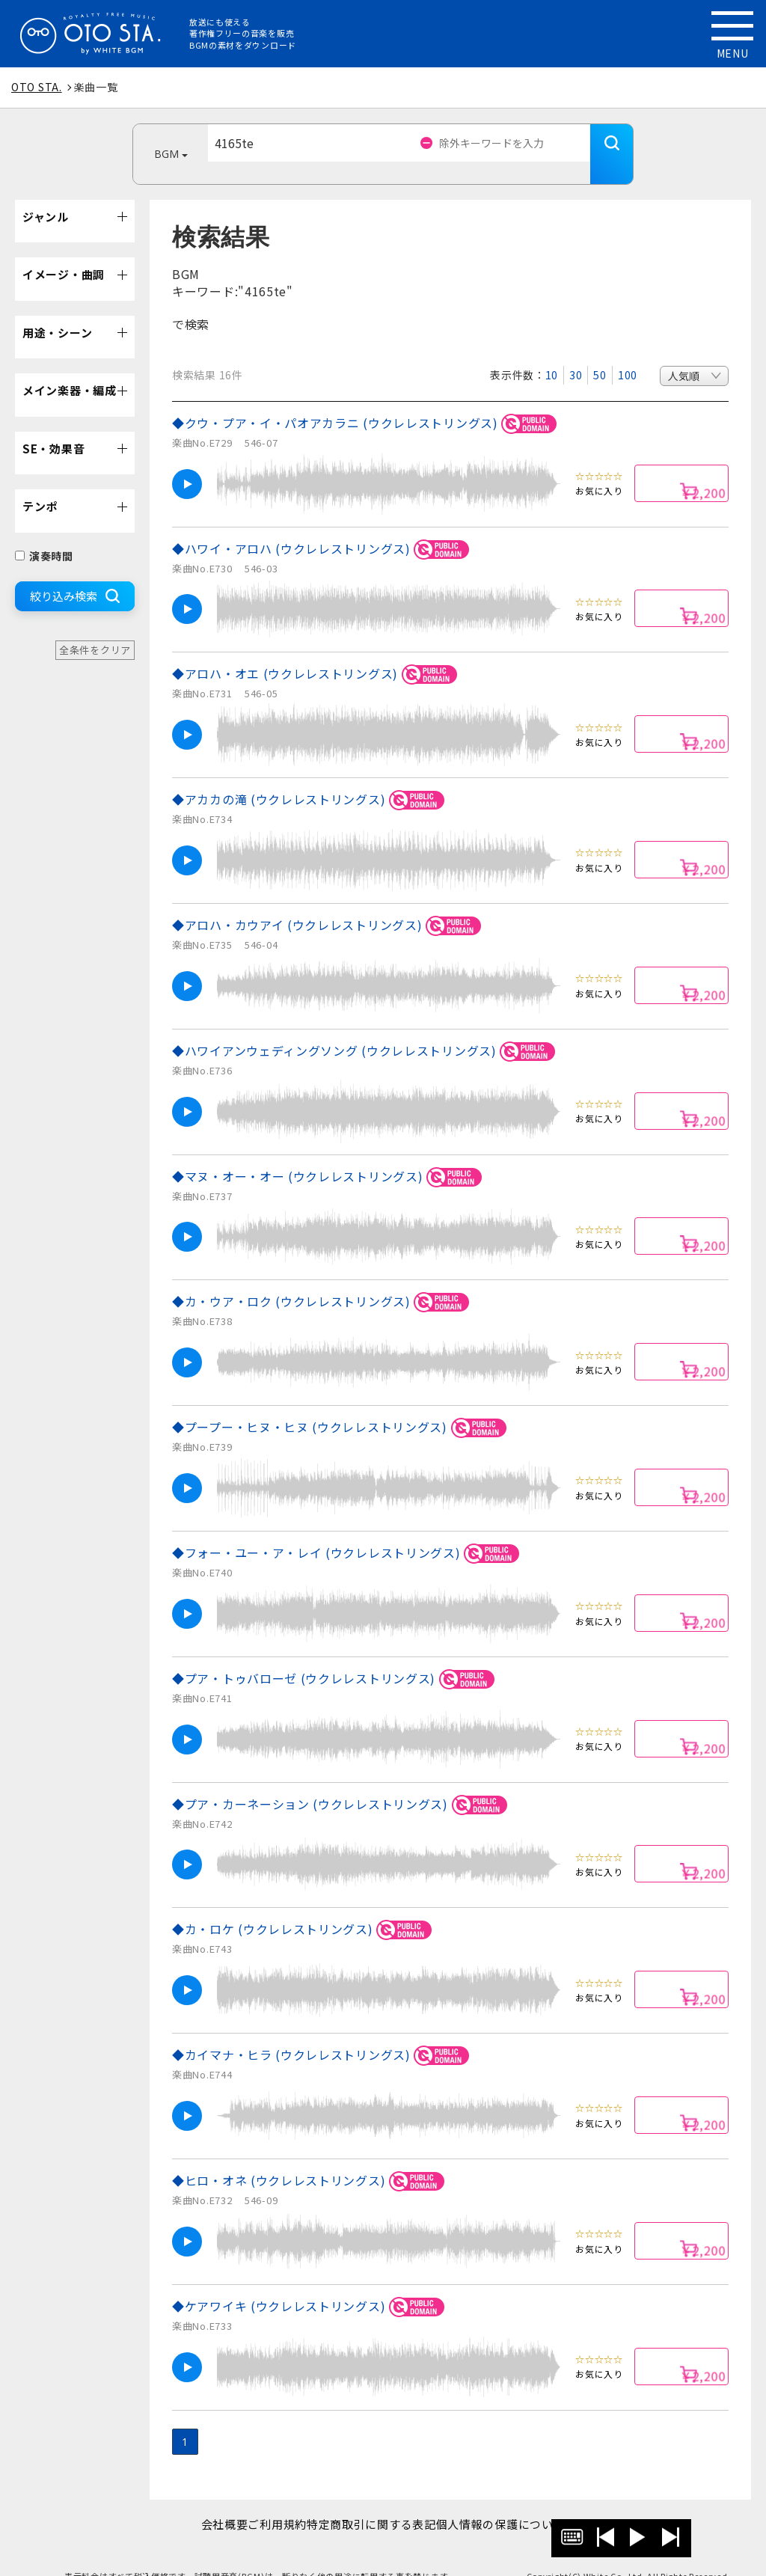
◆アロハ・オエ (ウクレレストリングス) (317, 652)
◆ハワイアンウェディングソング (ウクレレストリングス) (366, 1029)
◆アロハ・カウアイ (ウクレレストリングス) (328, 903)
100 (627, 352)
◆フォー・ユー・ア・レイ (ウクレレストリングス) (348, 1531)
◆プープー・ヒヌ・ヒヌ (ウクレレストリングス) (341, 1405)
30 (575, 352)
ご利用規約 (269, 2501)
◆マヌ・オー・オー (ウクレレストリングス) (329, 1155)
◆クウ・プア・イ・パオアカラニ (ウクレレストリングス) (366, 401)
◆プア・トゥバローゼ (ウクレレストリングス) (335, 1657)
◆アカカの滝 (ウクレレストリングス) (310, 778)
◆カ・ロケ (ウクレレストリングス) (304, 1907)
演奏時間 (44, 533)
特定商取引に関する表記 (379, 2501)
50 (599, 352)
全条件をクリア (95, 627)
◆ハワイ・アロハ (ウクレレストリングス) (323, 527)
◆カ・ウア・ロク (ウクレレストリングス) (323, 1280)
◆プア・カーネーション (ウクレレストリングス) (342, 1782)
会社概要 (200, 2501)
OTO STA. (36, 86)
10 (551, 352)
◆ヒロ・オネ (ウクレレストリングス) (310, 2159)
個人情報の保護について (524, 2501)
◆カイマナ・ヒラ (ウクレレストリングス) (323, 2033)
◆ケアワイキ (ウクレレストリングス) (310, 2284)
